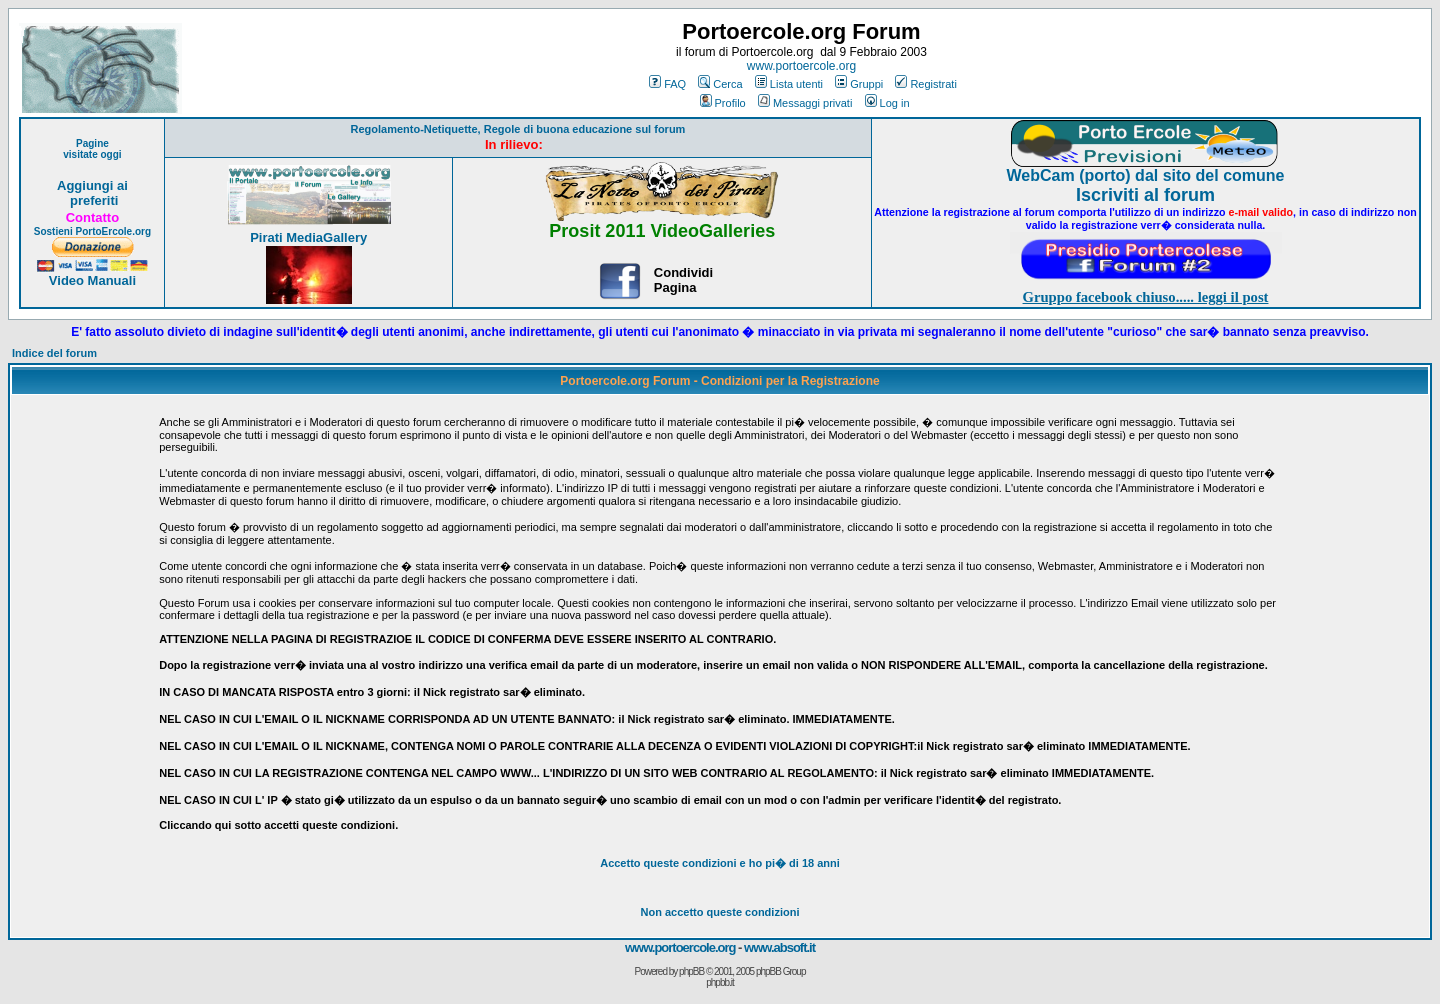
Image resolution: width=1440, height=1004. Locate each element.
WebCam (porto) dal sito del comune (1146, 175)
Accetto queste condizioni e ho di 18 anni (720, 863)
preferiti (92, 200)
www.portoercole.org (801, 66)
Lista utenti (789, 84)
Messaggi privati (805, 103)
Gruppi (859, 84)
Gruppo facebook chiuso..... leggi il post (1146, 297)
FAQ (667, 84)
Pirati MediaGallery (308, 237)
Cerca (720, 84)
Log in (887, 103)
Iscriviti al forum (1145, 195)
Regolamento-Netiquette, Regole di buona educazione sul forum (517, 129)
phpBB (691, 971)
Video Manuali (92, 280)
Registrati (925, 84)
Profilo (723, 103)
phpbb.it (720, 982)
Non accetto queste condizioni (720, 912)
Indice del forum (54, 353)
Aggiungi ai (92, 185)
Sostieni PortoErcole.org (92, 231)
